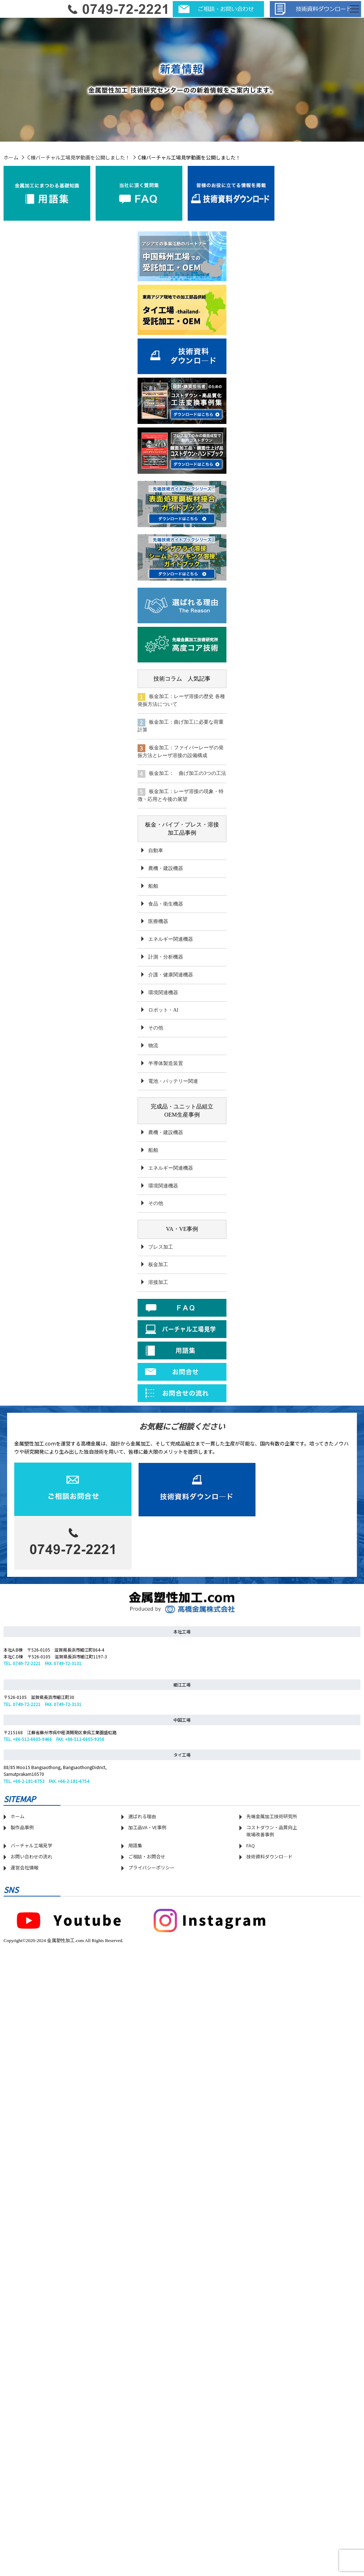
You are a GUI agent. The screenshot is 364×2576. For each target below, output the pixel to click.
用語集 (135, 1845)
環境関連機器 (163, 992)
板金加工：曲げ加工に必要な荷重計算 (181, 726)
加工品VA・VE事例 (147, 1827)
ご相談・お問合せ (146, 1856)
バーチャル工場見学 (31, 1845)
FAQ (250, 1845)
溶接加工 (158, 1282)
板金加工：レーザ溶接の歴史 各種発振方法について (181, 700)
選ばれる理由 (142, 1816)
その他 (155, 1027)
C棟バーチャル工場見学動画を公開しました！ (78, 157)
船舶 (153, 886)
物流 (153, 1045)
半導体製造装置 (165, 1063)
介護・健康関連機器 (170, 974)
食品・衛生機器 (165, 904)
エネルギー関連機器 (170, 939)
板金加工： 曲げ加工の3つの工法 (182, 774)
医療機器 (158, 921)
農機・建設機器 (165, 868)
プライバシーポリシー (151, 1867)
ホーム (11, 157)
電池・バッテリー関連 (173, 1081)
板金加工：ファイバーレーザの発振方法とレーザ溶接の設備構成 (181, 751)
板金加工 (158, 1264)
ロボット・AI (163, 1010)
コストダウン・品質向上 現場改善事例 (271, 1831)
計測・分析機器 (165, 957)
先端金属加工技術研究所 (271, 1816)
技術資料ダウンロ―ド (269, 1856)
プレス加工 (160, 1247)
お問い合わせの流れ (31, 1856)
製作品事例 (22, 1827)
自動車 (155, 850)
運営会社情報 (24, 1867)
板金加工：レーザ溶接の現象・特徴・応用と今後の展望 (181, 795)
